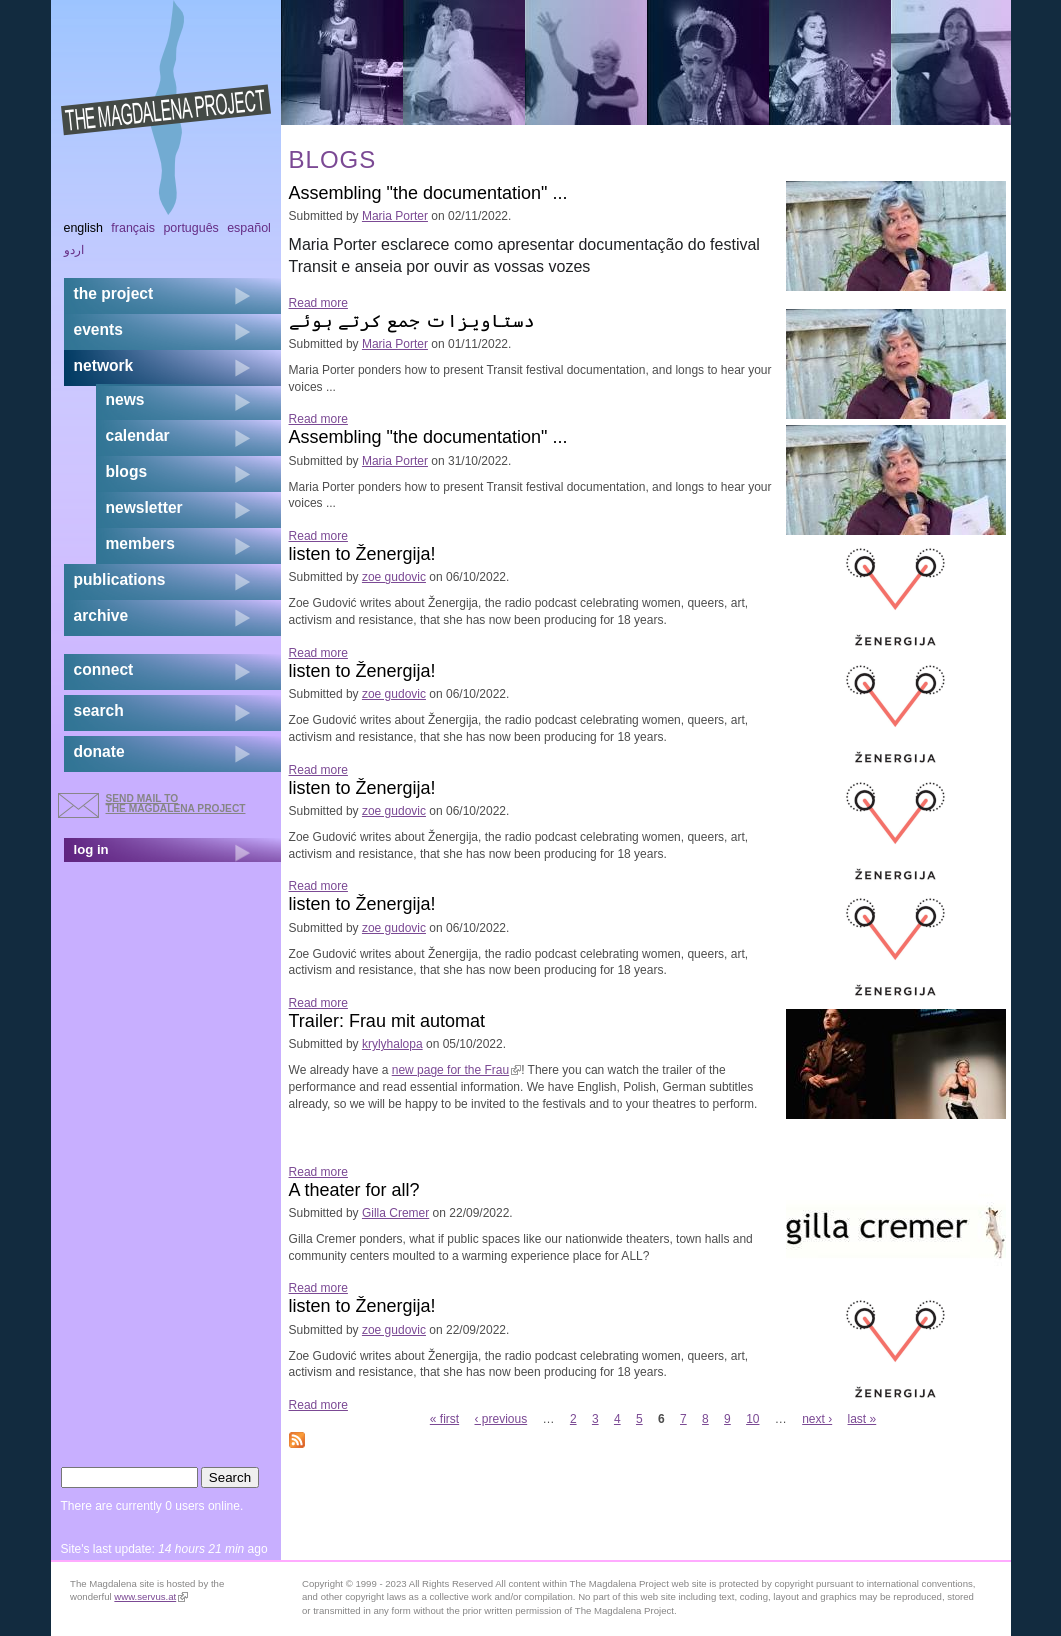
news (125, 399)
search (99, 710)
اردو (74, 250)
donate (99, 751)
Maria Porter (395, 216)
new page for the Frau (456, 1070)
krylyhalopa (392, 1044)
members (140, 543)
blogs (127, 471)
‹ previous (501, 1419)
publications (120, 579)
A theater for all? (354, 1190)
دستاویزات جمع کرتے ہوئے (412, 321)
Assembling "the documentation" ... (428, 193)
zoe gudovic (394, 577)
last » (862, 1419)
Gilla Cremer (395, 1213)
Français (133, 228)
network (104, 365)
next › (817, 1419)
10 (752, 1419)
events (98, 329)
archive (101, 615)
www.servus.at (151, 1596)
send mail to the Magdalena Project (176, 803)
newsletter (144, 507)
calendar (138, 435)
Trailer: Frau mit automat (387, 1021)
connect (104, 669)
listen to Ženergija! (362, 554)
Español (249, 228)
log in (91, 849)
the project (114, 293)
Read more (318, 303)
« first (444, 1419)
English (84, 228)
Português (190, 228)
